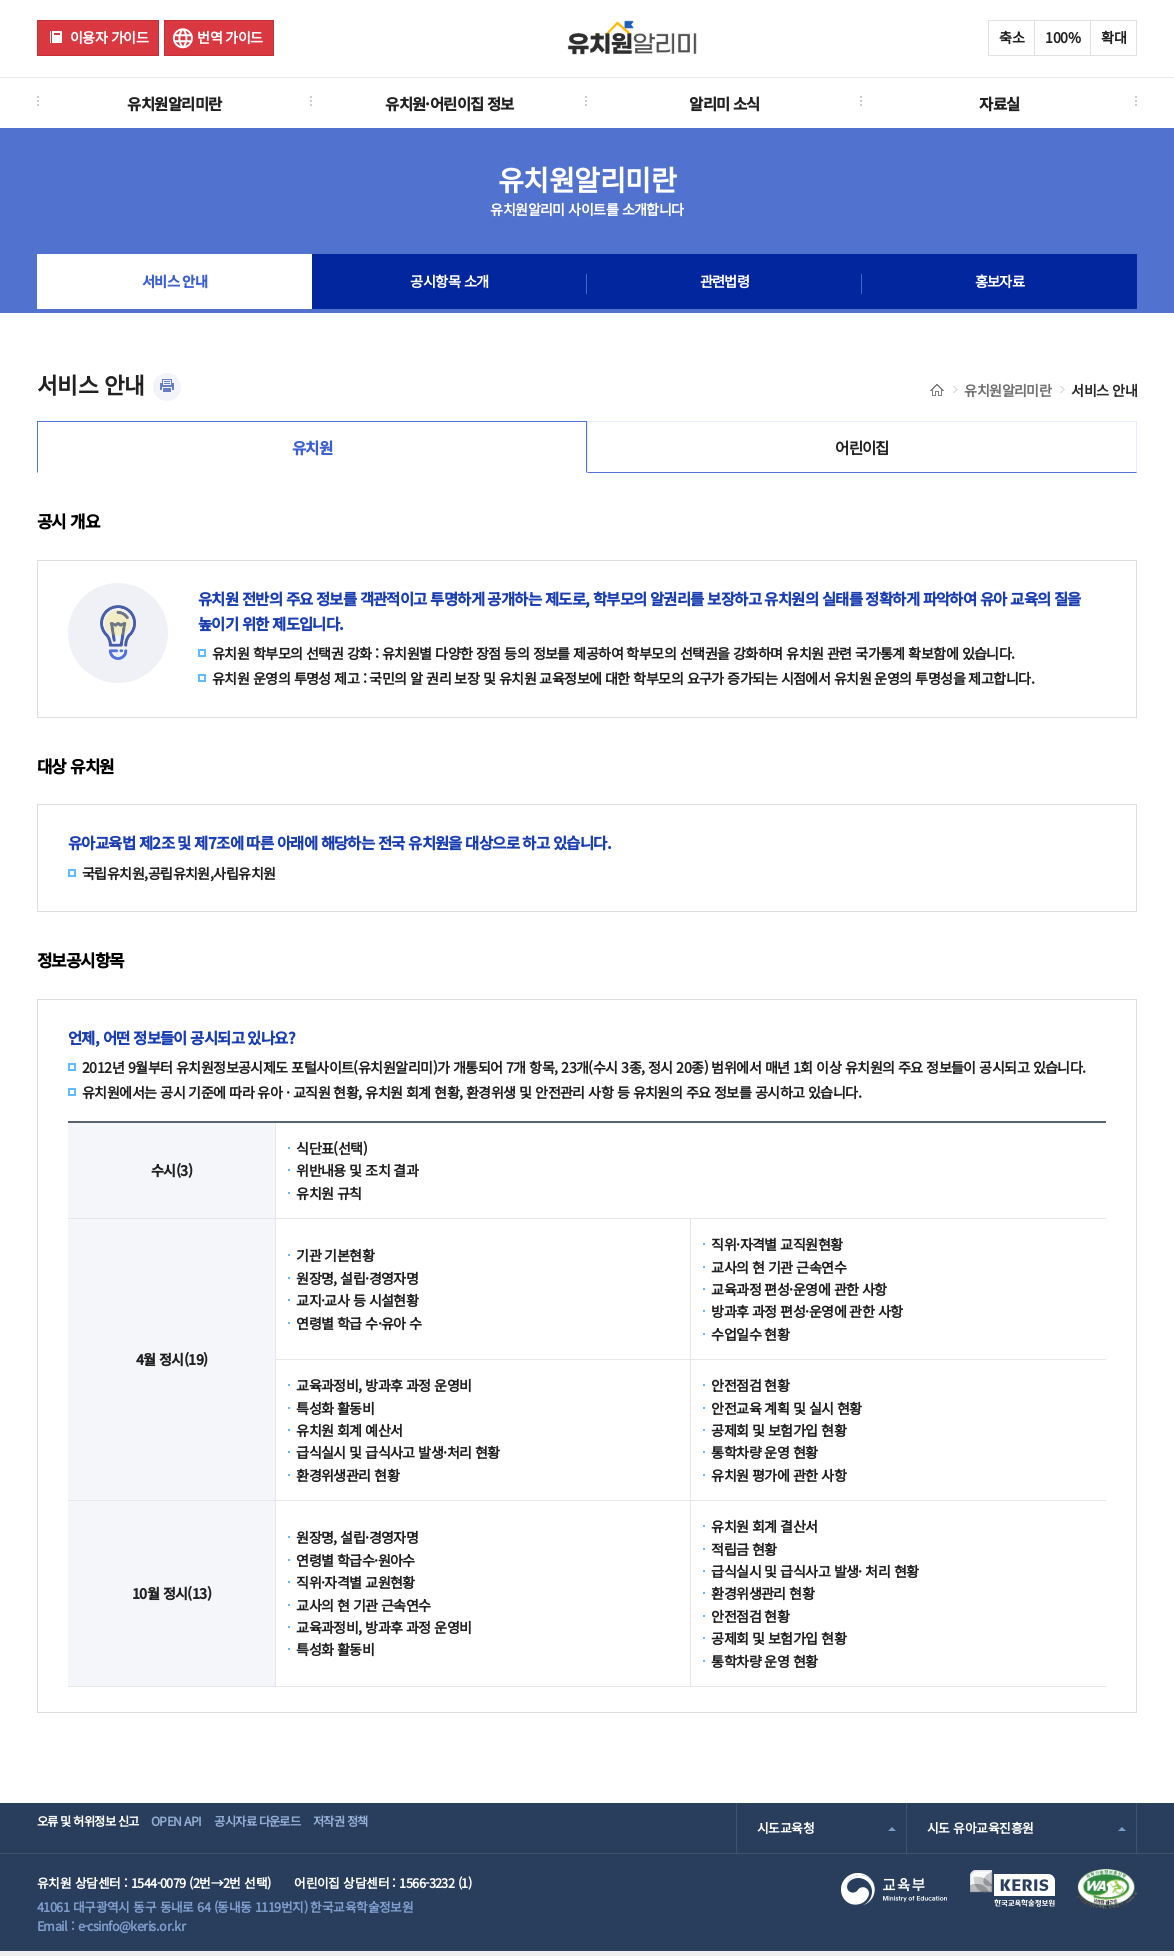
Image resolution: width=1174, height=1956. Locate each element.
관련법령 (725, 284)
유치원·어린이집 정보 (449, 103)
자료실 (999, 103)
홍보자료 (1000, 284)
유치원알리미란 (174, 103)
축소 (1011, 37)
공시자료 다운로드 (300, 1832)
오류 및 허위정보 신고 (93, 1832)
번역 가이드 (230, 37)
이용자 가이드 (109, 37)
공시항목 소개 (449, 284)
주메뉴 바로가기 (0, 0)
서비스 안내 (174, 284)
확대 (1113, 37)
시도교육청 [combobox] (785, 1832)
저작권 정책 (403, 1832)
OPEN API (201, 1832)
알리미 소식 (724, 103)
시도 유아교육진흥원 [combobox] (980, 1832)
